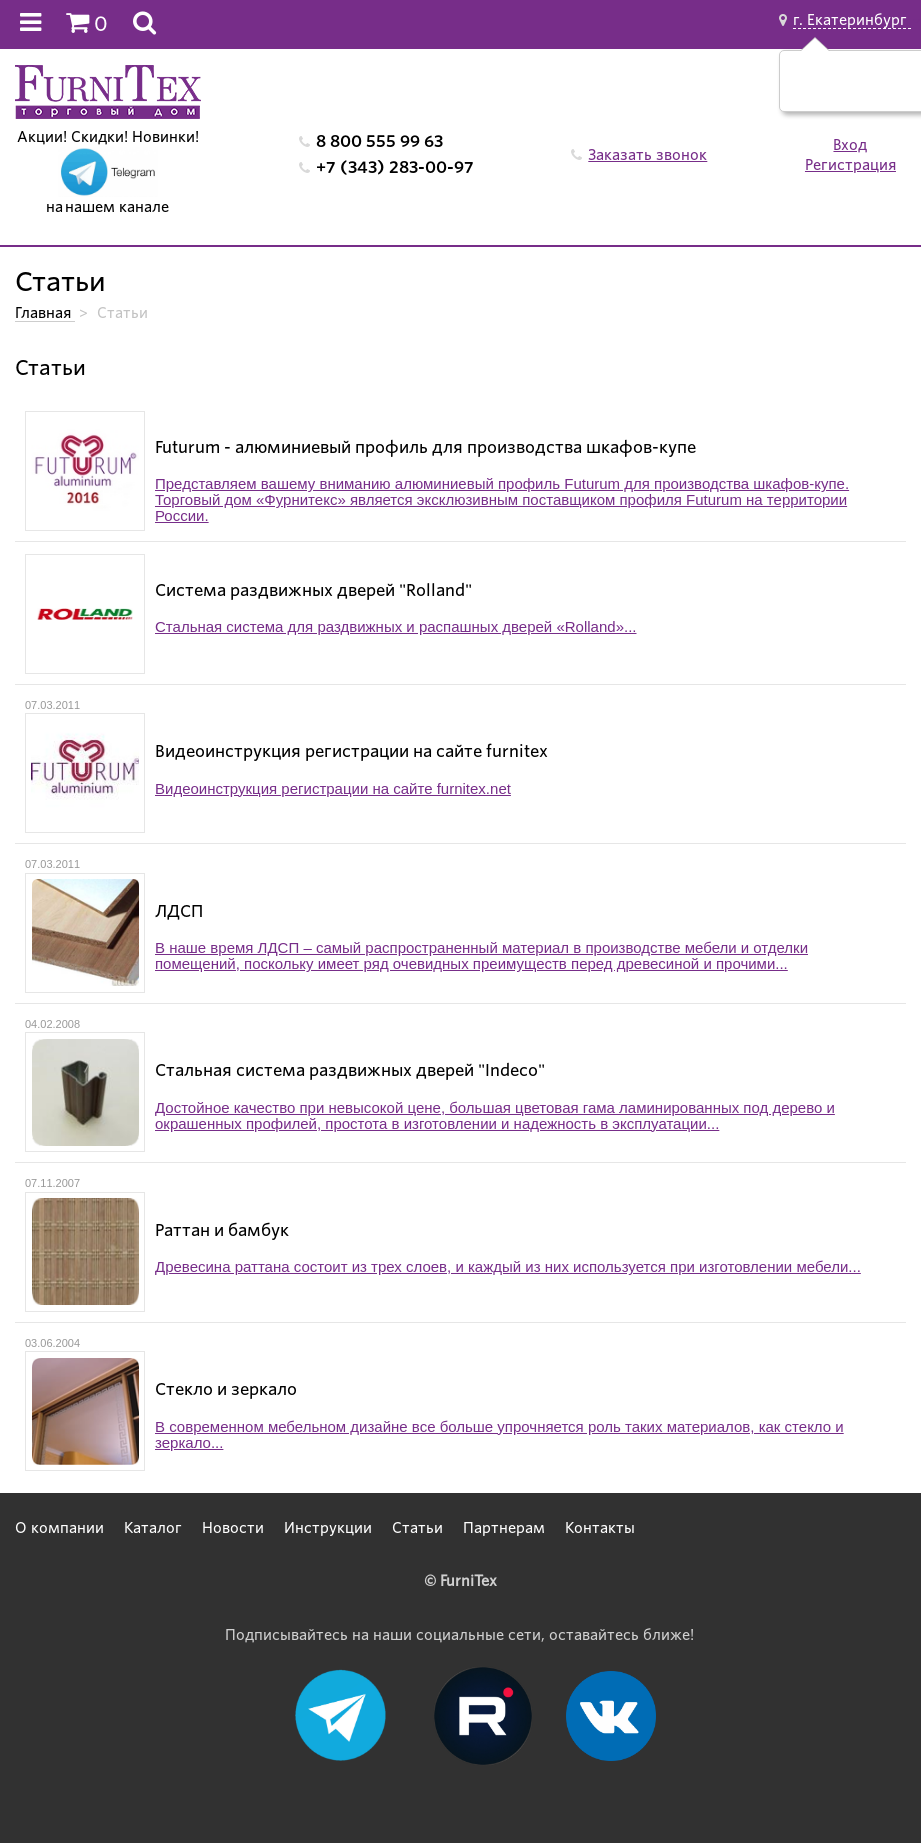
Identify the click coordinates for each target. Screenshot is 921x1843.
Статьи (417, 1528)
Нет (879, 91)
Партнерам (504, 1528)
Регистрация (850, 165)
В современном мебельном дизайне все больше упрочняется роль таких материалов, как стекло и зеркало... (499, 1435)
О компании (59, 1528)
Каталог (153, 1528)
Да (832, 91)
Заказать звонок (647, 155)
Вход (850, 145)
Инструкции (328, 1528)
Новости (233, 1528)
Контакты (600, 1528)
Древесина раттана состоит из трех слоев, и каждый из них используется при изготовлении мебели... (508, 1267)
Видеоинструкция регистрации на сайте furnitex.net (333, 789)
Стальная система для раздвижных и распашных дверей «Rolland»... (395, 627)
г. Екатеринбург (852, 20)
